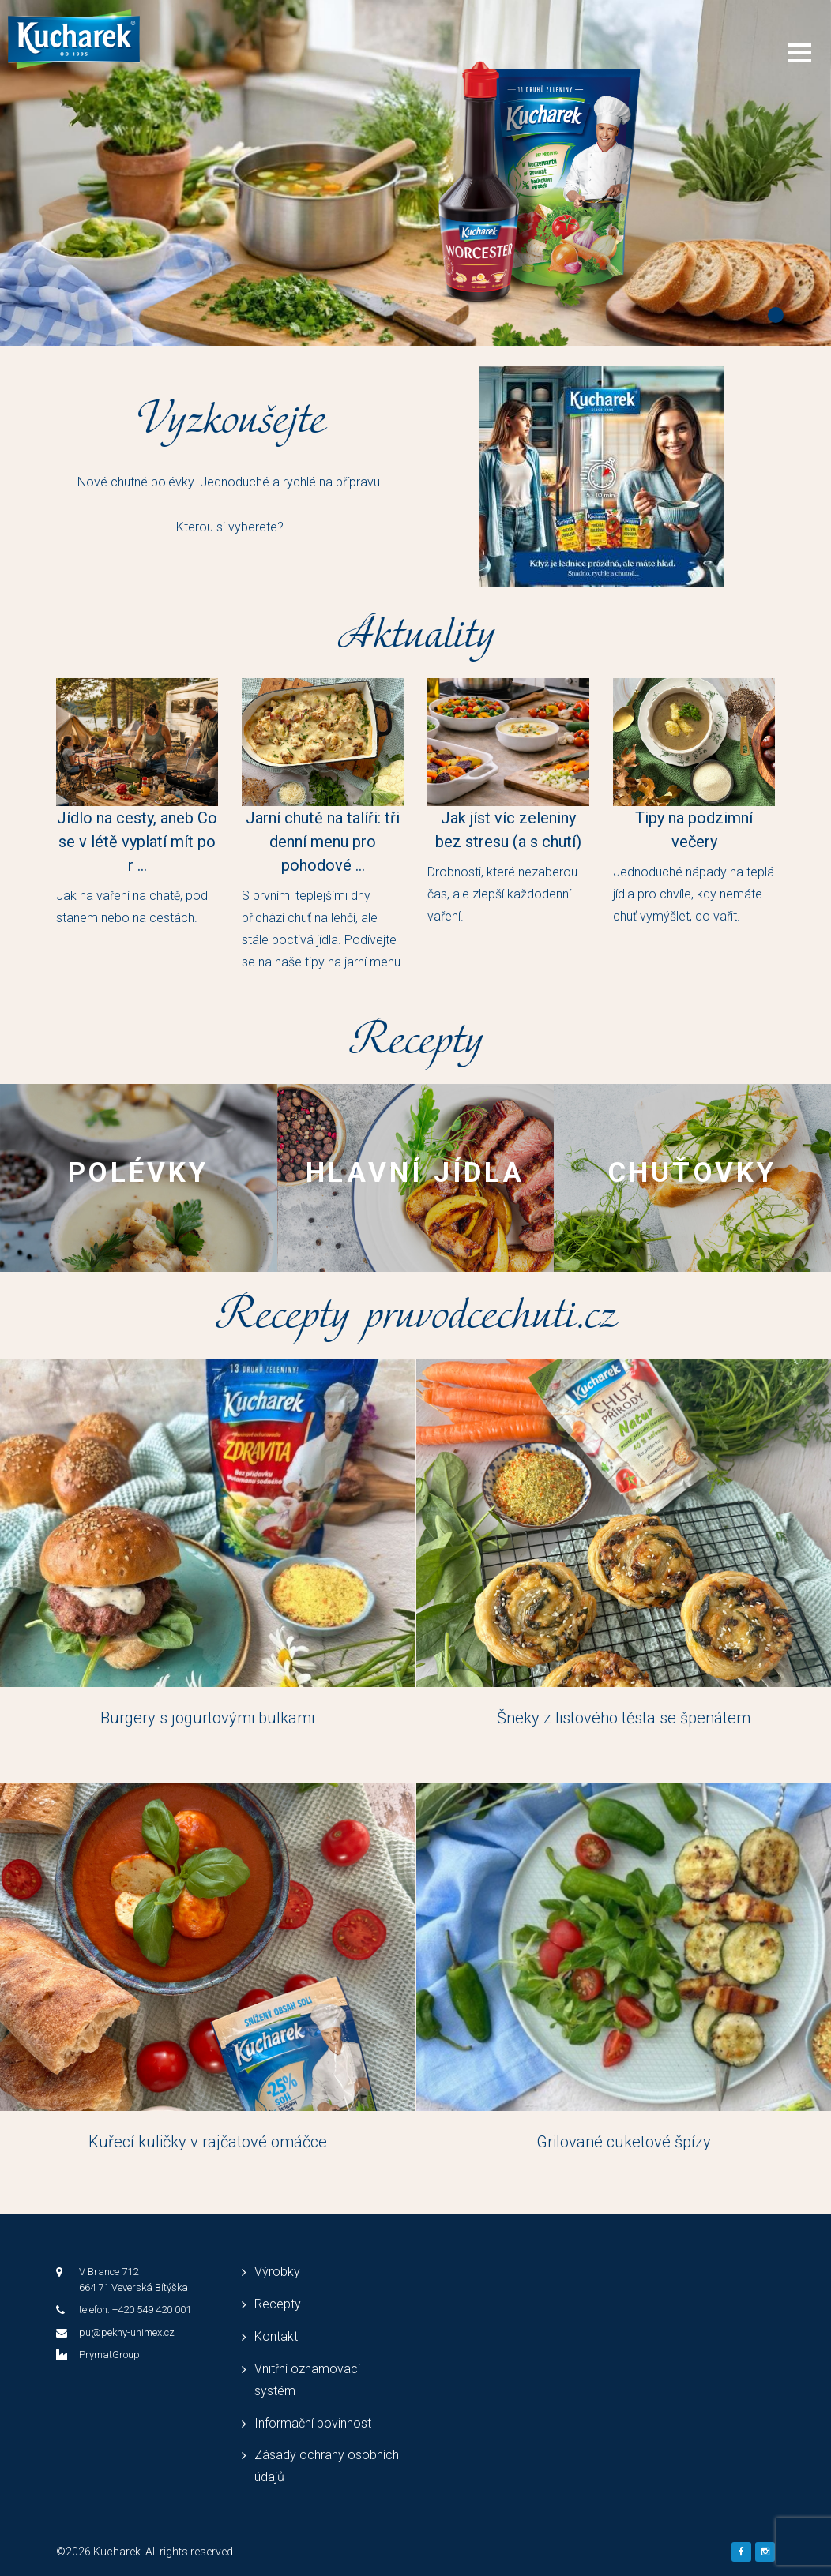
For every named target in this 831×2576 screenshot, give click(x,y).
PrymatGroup (109, 2354)
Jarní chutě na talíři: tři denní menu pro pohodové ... (323, 841)
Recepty (277, 2304)
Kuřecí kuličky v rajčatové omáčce (207, 2141)
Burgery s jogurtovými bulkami (207, 1717)
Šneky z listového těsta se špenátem (623, 1717)
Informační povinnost (312, 2423)
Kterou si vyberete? (230, 526)
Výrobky (277, 2271)
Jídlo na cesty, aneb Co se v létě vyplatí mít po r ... (137, 841)
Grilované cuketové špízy (623, 2141)
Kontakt (276, 2336)
